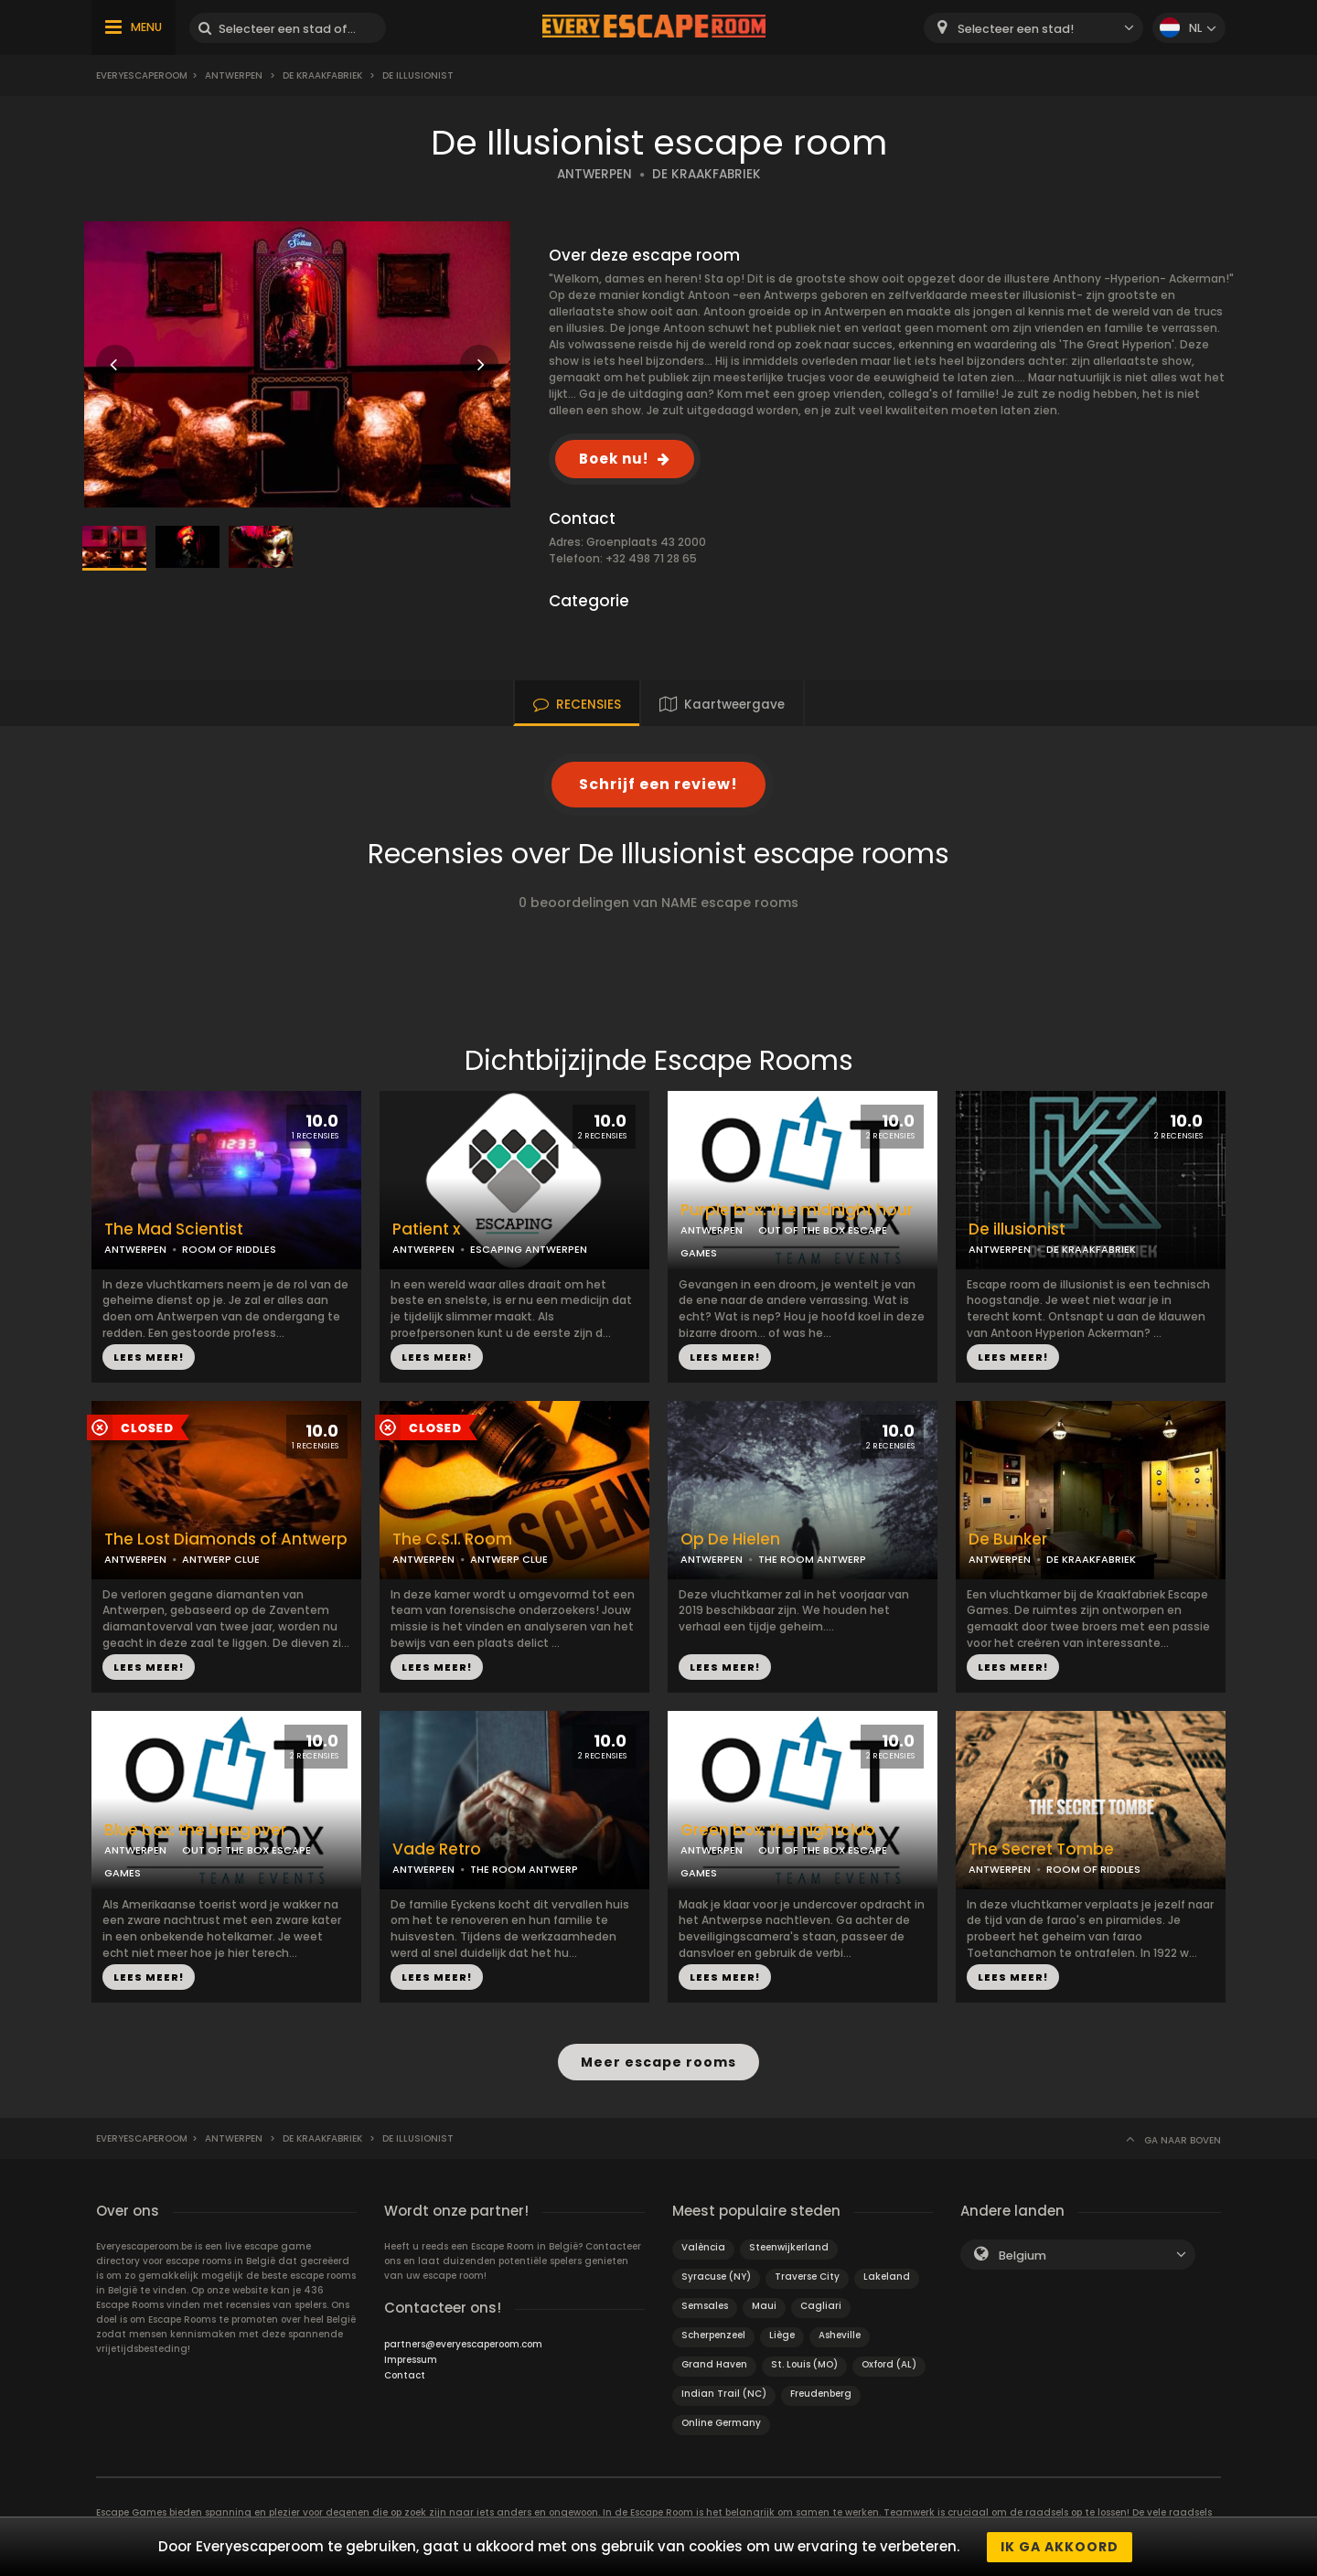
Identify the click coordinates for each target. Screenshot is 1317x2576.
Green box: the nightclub (777, 1830)
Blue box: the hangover (195, 1830)
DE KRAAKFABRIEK (706, 174)
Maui (764, 2305)
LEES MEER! (148, 1357)
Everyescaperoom (141, 75)
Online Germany (721, 2422)
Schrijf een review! (658, 784)
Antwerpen (233, 75)
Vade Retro (436, 1849)
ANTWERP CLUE (221, 1559)
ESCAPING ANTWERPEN (528, 1249)
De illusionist (1017, 1229)
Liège (782, 2334)
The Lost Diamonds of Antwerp (226, 1539)
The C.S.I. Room (452, 1539)
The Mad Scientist (173, 1229)
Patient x (426, 1229)
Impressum (410, 2359)
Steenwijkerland (789, 2246)
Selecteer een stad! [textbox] (1016, 29)
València (703, 2246)
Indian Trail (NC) (723, 2393)
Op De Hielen (730, 1539)
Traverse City (807, 2275)
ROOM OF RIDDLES (229, 1249)
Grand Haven (714, 2363)
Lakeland (886, 2275)
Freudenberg (820, 2393)
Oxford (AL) (889, 2363)
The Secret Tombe (1041, 1849)
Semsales (704, 2305)
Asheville (840, 2334)
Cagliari (820, 2305)
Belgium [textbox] (1022, 2254)
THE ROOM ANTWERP (812, 1559)
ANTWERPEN (594, 174)
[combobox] (1033, 28)
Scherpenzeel (713, 2334)
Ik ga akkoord (1060, 2547)
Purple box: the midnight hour (796, 1210)
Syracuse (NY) (716, 2275)
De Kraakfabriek (322, 75)
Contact (404, 2374)
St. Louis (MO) (804, 2363)
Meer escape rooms (658, 2062)
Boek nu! (613, 458)
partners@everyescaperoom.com (463, 2343)
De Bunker (1008, 1539)
